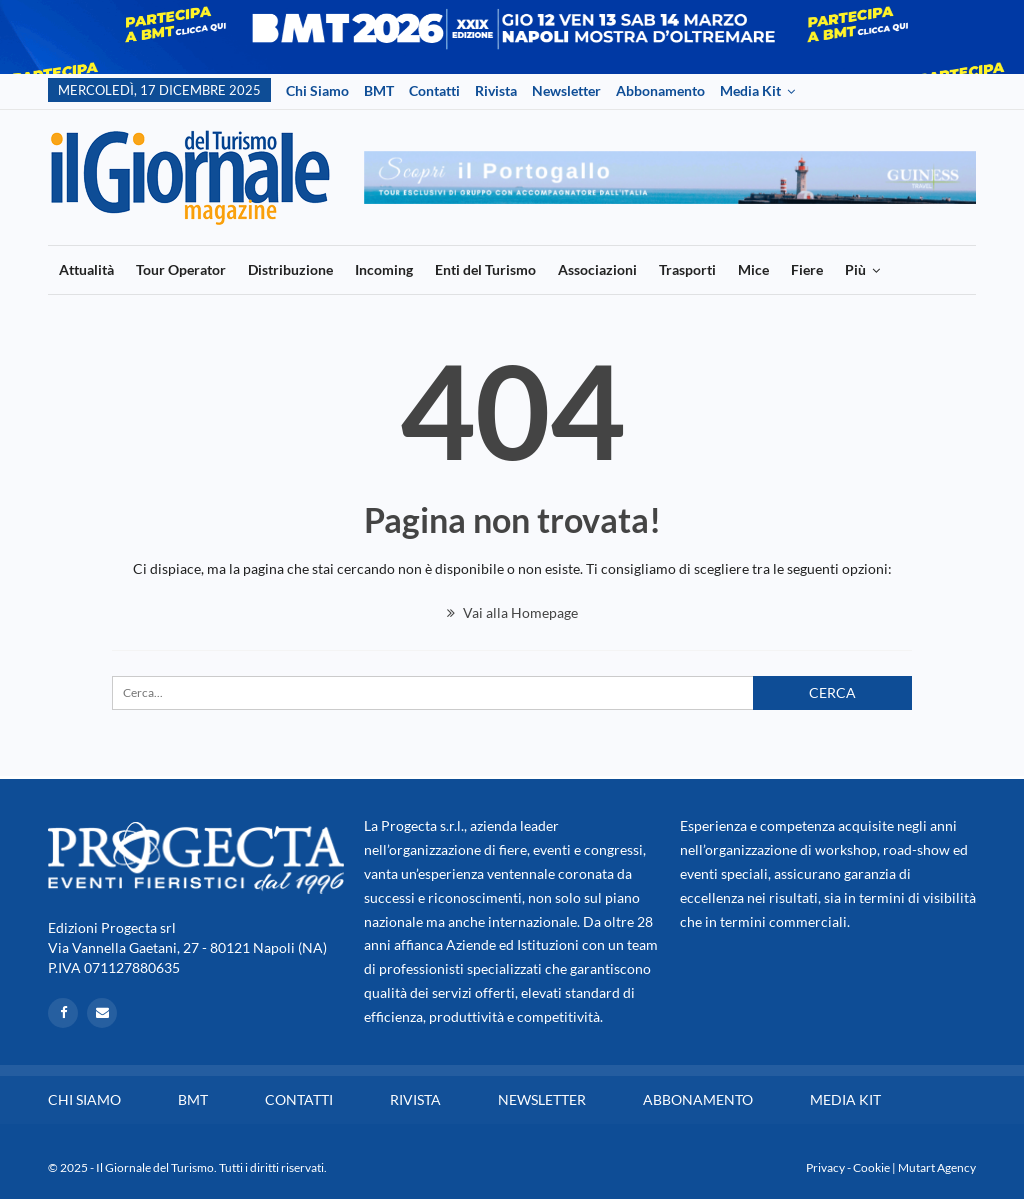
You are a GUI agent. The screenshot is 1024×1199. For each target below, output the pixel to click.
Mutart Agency (937, 1167)
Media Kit (750, 90)
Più (855, 269)
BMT (379, 90)
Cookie (871, 1167)
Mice (753, 269)
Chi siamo (317, 90)
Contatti (434, 90)
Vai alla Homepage (512, 612)
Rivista (496, 90)
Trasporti (687, 269)
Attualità (86, 269)
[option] (670, 178)
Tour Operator (181, 269)
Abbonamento (660, 90)
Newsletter (566, 90)
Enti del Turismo (485, 269)
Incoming (384, 269)
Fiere (807, 269)
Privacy (825, 1167)
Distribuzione (290, 269)
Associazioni (597, 269)
